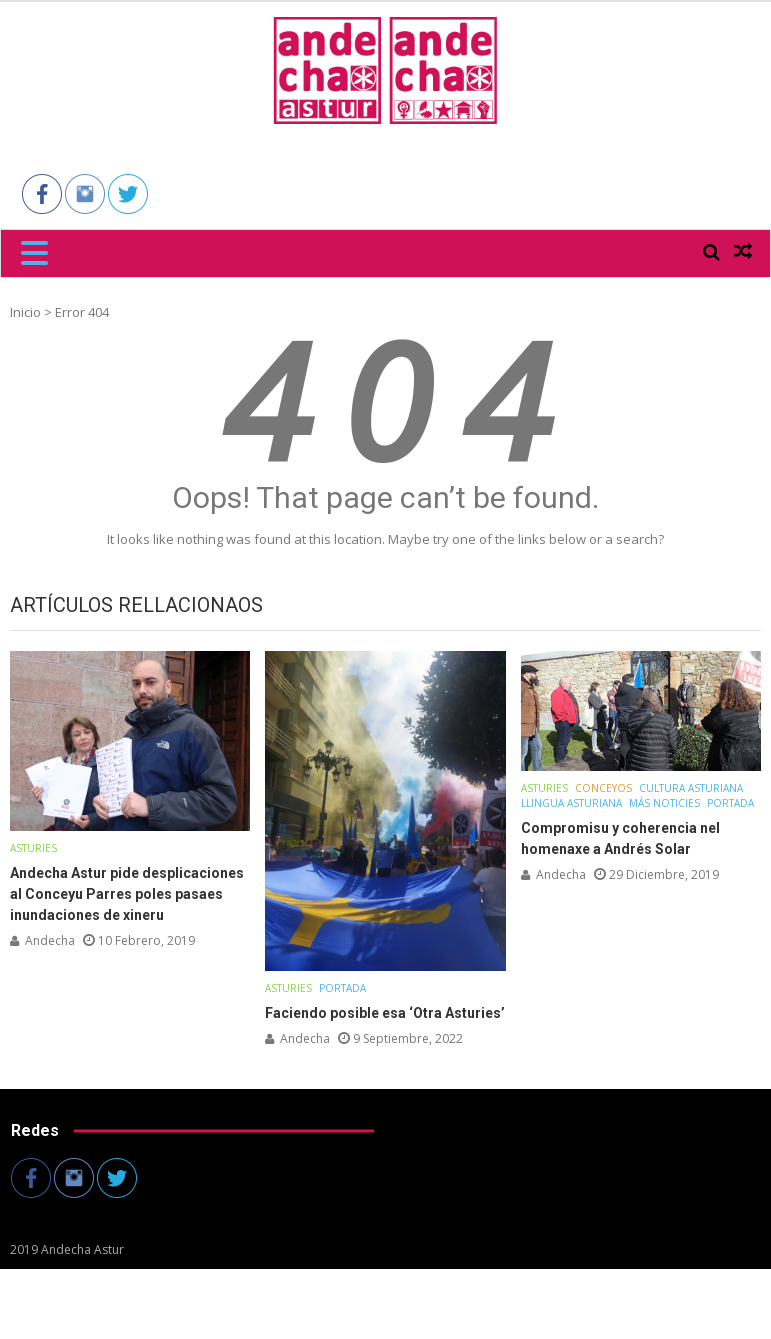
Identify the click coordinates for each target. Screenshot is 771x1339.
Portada (342, 988)
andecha (50, 940)
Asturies (33, 848)
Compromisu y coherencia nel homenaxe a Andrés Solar (620, 838)
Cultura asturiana (691, 788)
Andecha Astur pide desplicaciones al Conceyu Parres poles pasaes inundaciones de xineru (127, 894)
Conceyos (603, 788)
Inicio (25, 312)
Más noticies (664, 803)
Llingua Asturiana (571, 803)
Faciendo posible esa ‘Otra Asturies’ (385, 1013)
